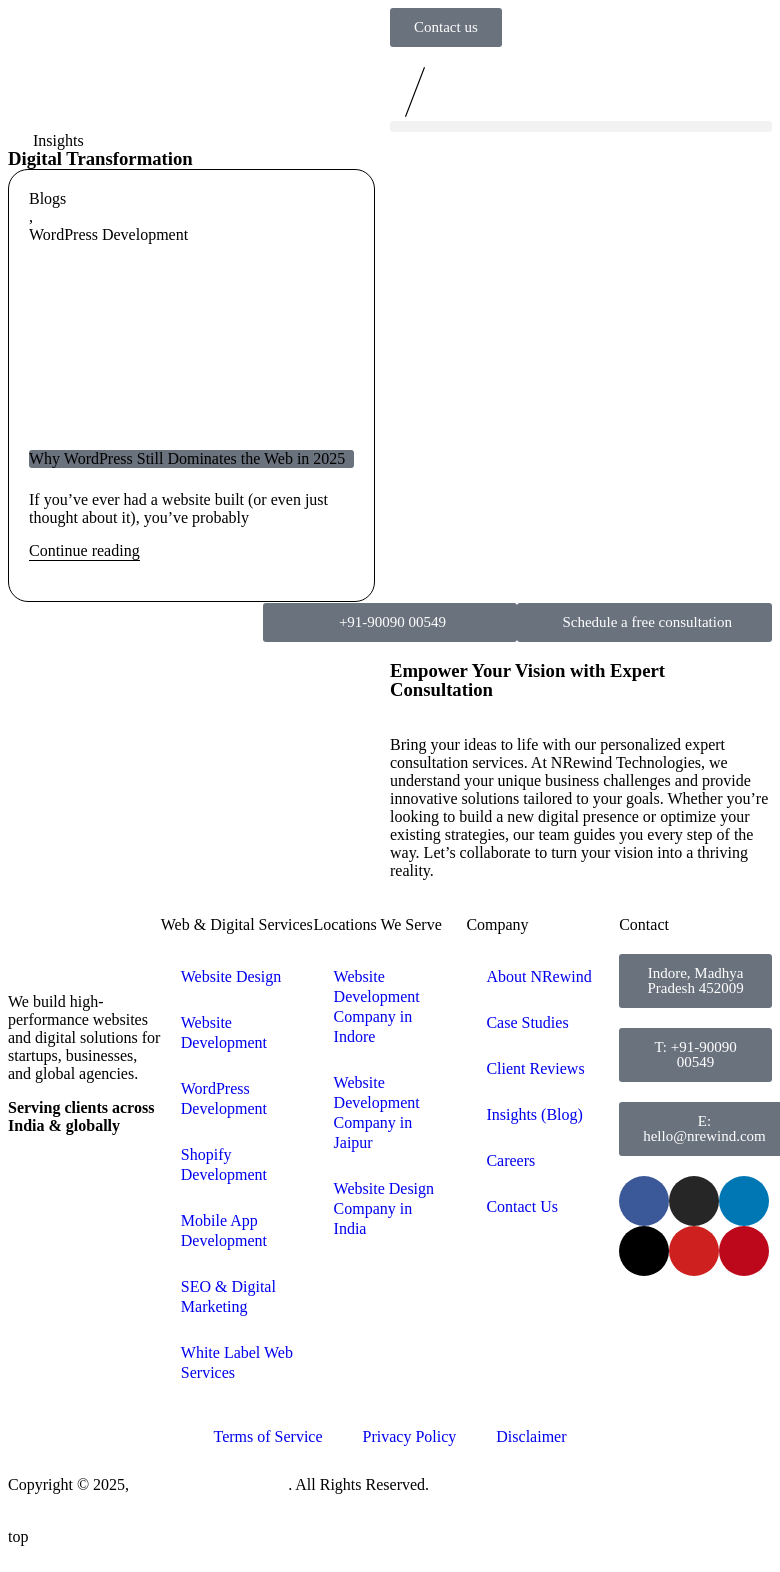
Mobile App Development (224, 1230)
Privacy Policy (410, 1436)
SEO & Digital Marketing (228, 1296)
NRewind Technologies (210, 1484)
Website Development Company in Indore (377, 1006)
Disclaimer (531, 1436)
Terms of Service (267, 1436)
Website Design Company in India (384, 1208)
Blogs (47, 198)
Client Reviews (535, 1068)
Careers (510, 1160)
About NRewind (538, 976)
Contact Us (522, 1206)
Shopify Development (224, 1164)
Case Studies (527, 1022)
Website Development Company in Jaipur (377, 1112)
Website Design (231, 976)
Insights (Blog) (534, 1114)
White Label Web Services (237, 1362)
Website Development (224, 1032)
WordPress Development (108, 234)
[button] (581, 126)
